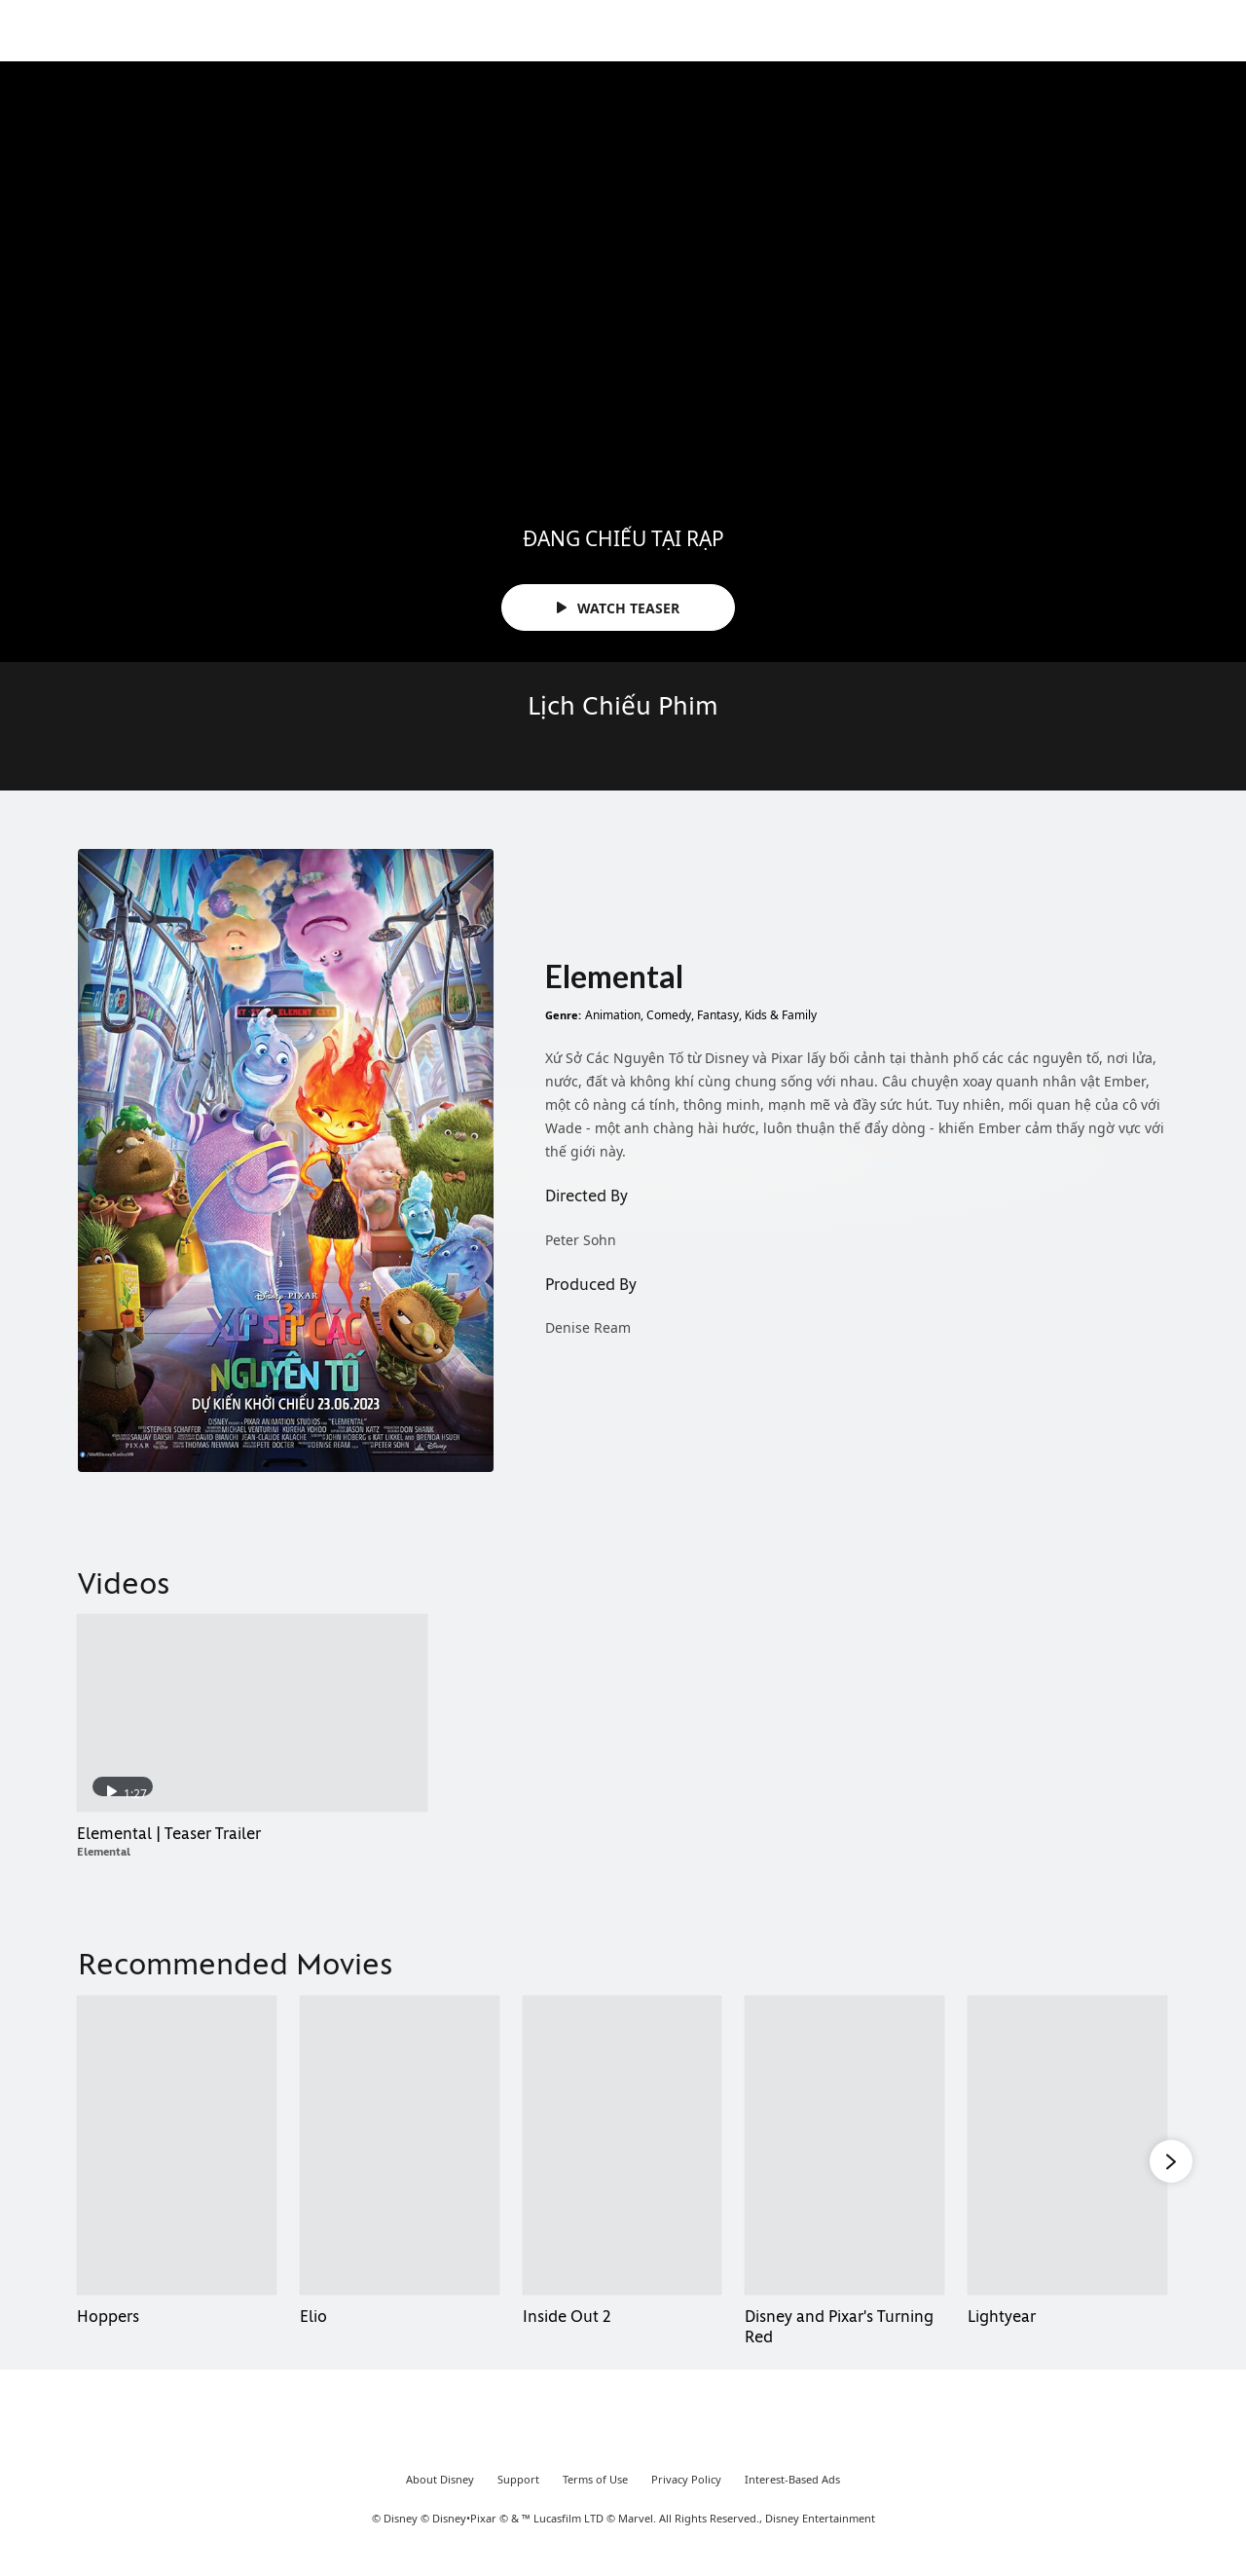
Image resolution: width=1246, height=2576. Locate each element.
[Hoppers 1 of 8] (176, 2145)
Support (518, 2495)
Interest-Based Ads (792, 2495)
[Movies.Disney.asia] (69, 33)
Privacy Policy (686, 2495)
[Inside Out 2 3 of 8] (622, 2145)
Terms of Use (595, 2495)
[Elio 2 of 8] (399, 2145)
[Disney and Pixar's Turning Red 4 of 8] (844, 2145)
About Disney (440, 2495)
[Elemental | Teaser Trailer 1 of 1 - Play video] (252, 1712)
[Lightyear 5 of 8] (1067, 2145)
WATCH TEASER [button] (618, 608)
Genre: (563, 1015)
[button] (1171, 2158)
